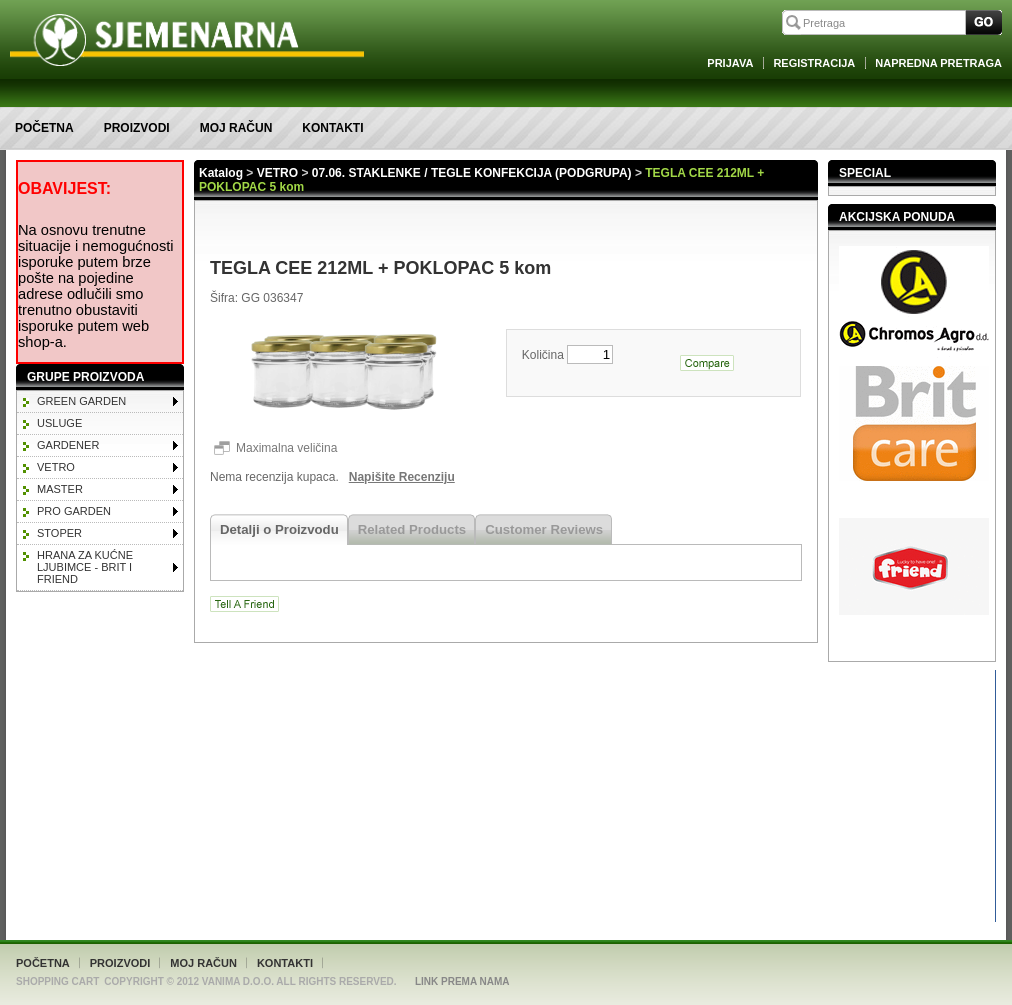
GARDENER (68, 445)
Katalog (221, 173)
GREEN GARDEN (81, 401)
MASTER (60, 489)
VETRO (56, 467)
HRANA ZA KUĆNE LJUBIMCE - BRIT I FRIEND (85, 567)
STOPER (59, 533)
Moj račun (236, 128)
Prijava (730, 63)
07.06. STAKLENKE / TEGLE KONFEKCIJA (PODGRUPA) (472, 173)
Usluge (59, 423)
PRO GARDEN (74, 511)
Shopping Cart (57, 981)
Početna (44, 128)
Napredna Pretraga (938, 63)
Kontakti (332, 128)
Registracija (814, 63)
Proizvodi (137, 128)
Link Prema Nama (462, 981)
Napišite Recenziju (402, 477)
